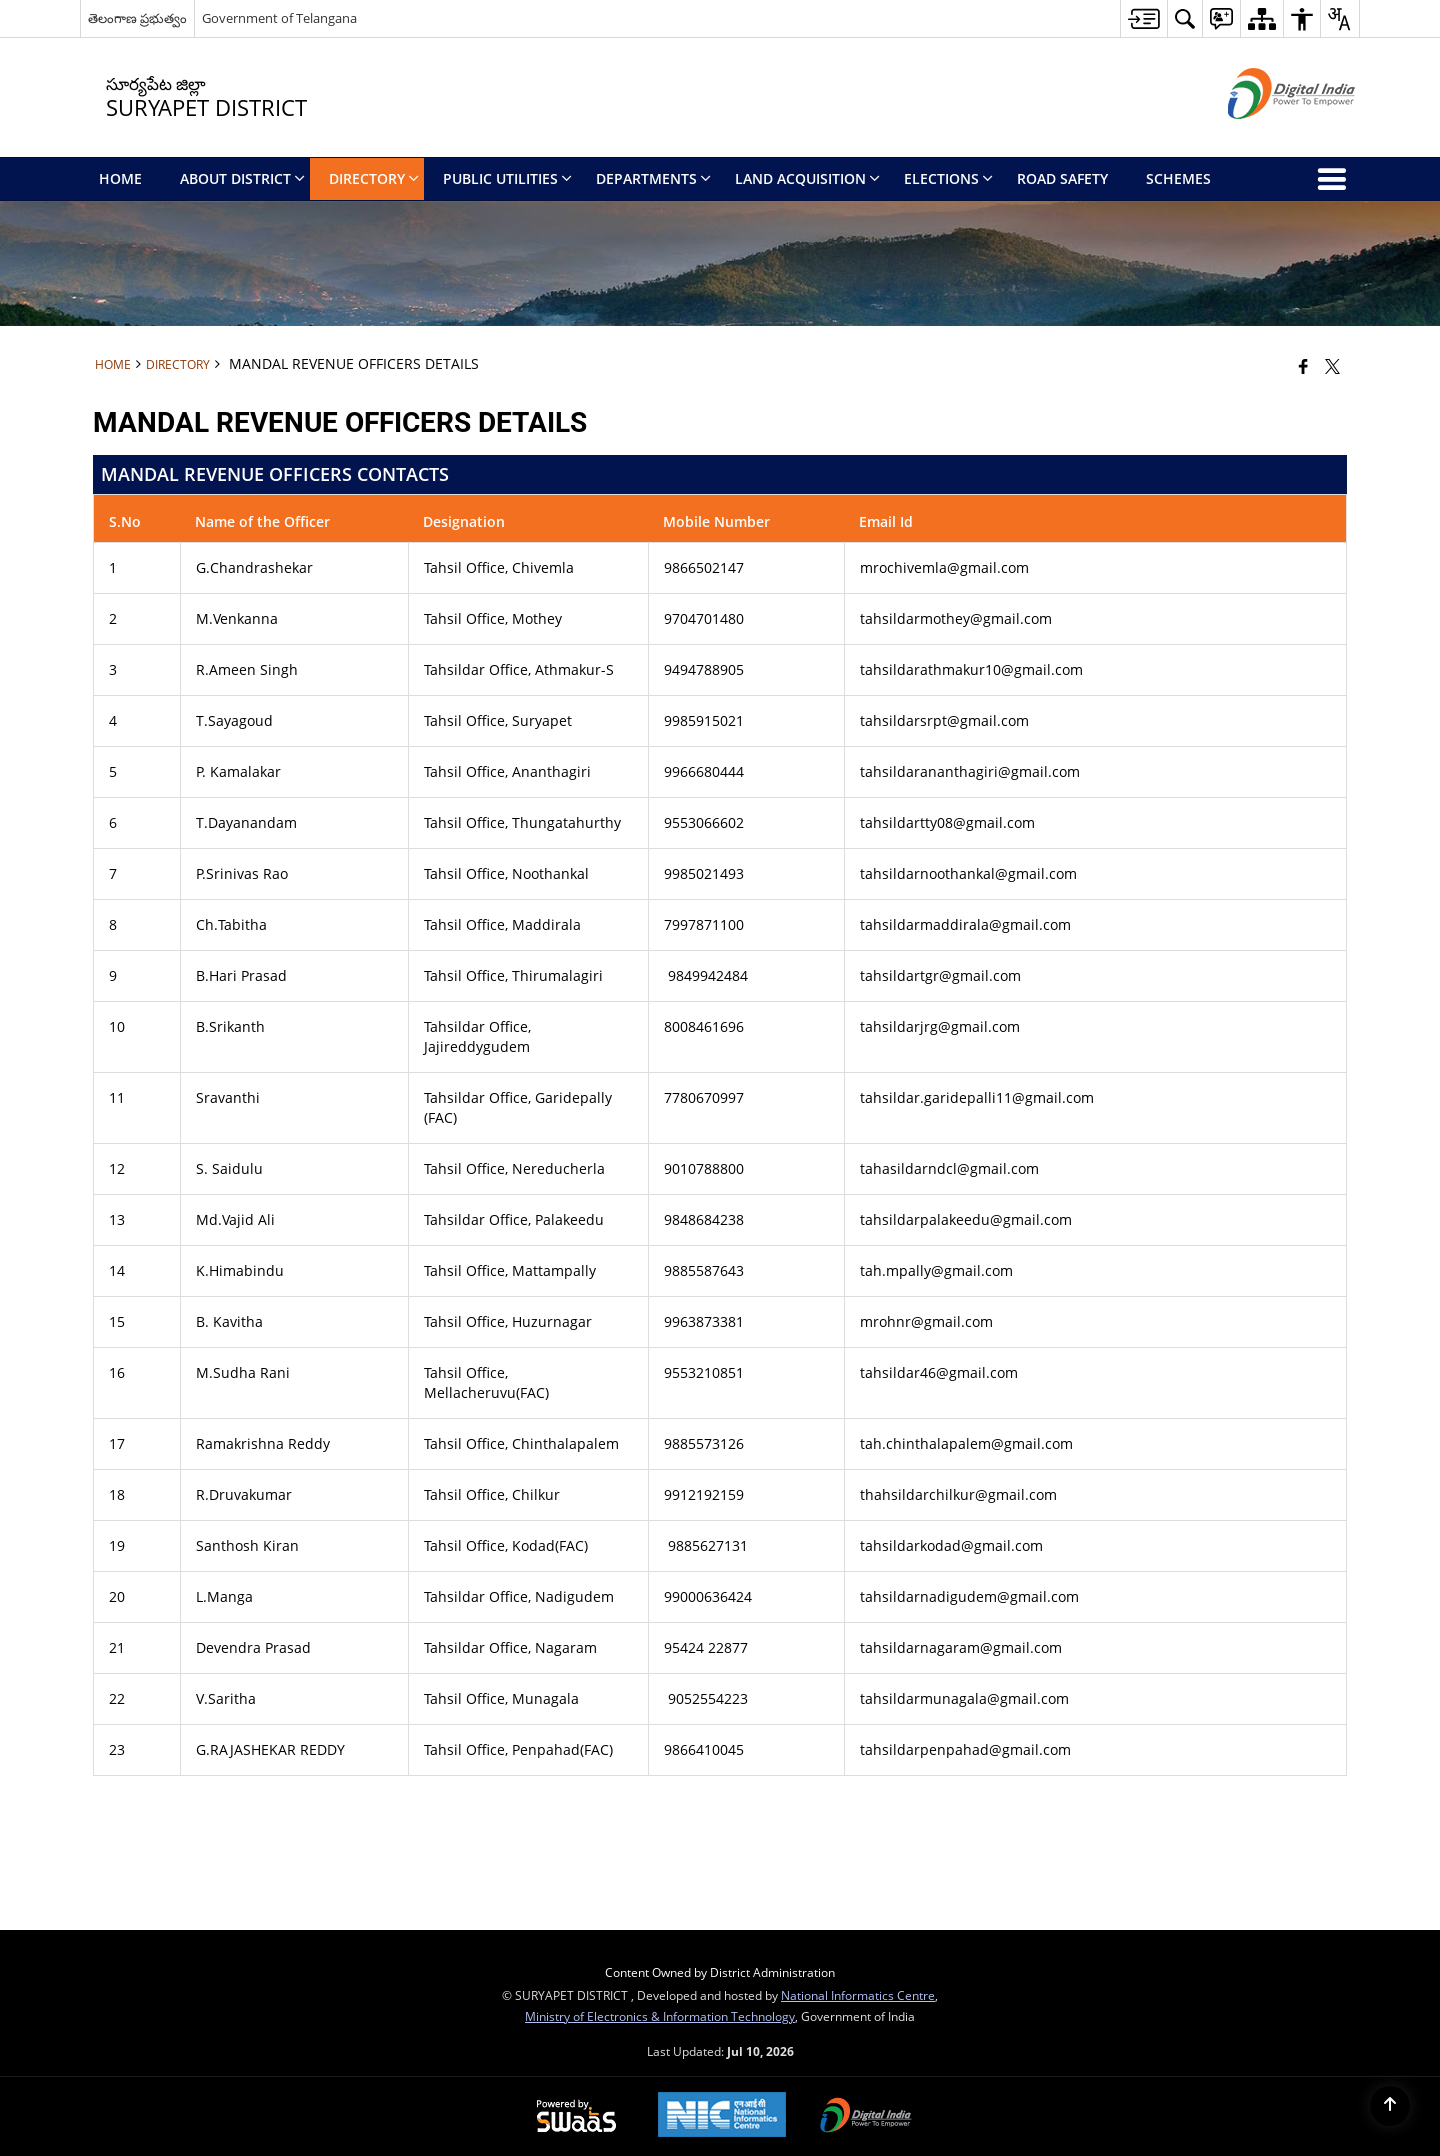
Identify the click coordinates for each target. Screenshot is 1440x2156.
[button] (1184, 18)
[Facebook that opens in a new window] (1303, 366)
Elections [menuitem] (948, 178)
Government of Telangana (279, 18)
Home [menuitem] (120, 178)
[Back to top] (1390, 2106)
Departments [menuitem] (653, 178)
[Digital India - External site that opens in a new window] (1266, 135)
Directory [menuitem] (374, 178)
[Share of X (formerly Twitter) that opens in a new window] (1332, 366)
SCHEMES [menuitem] (1178, 178)
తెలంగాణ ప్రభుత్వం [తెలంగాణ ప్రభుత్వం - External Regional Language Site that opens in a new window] (137, 18)
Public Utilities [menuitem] (507, 178)
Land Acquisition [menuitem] (807, 178)
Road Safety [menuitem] (1062, 178)
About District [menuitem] (242, 178)
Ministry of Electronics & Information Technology (660, 2016)
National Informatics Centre (858, 1995)
